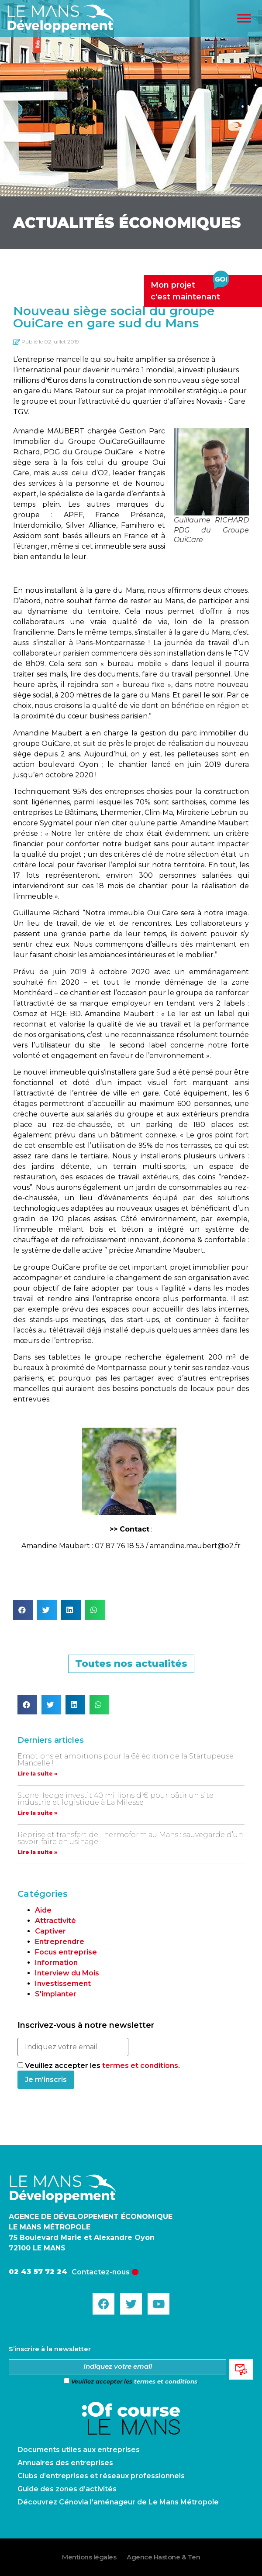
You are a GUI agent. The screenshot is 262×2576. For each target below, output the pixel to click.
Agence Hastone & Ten (163, 2557)
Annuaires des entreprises (65, 2463)
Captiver (50, 1931)
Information (56, 1962)
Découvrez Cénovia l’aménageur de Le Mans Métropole (118, 2502)
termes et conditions (140, 2065)
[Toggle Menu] (244, 18)
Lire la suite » (37, 1773)
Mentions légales (89, 2557)
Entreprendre (59, 1941)
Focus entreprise (66, 1952)
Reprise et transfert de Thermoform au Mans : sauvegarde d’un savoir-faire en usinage (130, 1838)
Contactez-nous (101, 2272)
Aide (43, 1910)
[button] (23, 1610)
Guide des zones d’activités (67, 2489)
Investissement (63, 1983)
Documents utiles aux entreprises (78, 2449)
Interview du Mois (67, 1973)
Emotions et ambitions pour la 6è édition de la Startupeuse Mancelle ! (125, 1759)
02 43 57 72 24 (38, 2271)
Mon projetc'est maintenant (190, 288)
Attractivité (55, 1921)
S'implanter (55, 1994)
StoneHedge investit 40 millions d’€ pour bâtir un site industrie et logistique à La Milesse (115, 1799)
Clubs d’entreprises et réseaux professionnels (101, 2476)
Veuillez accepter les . (98, 2065)
